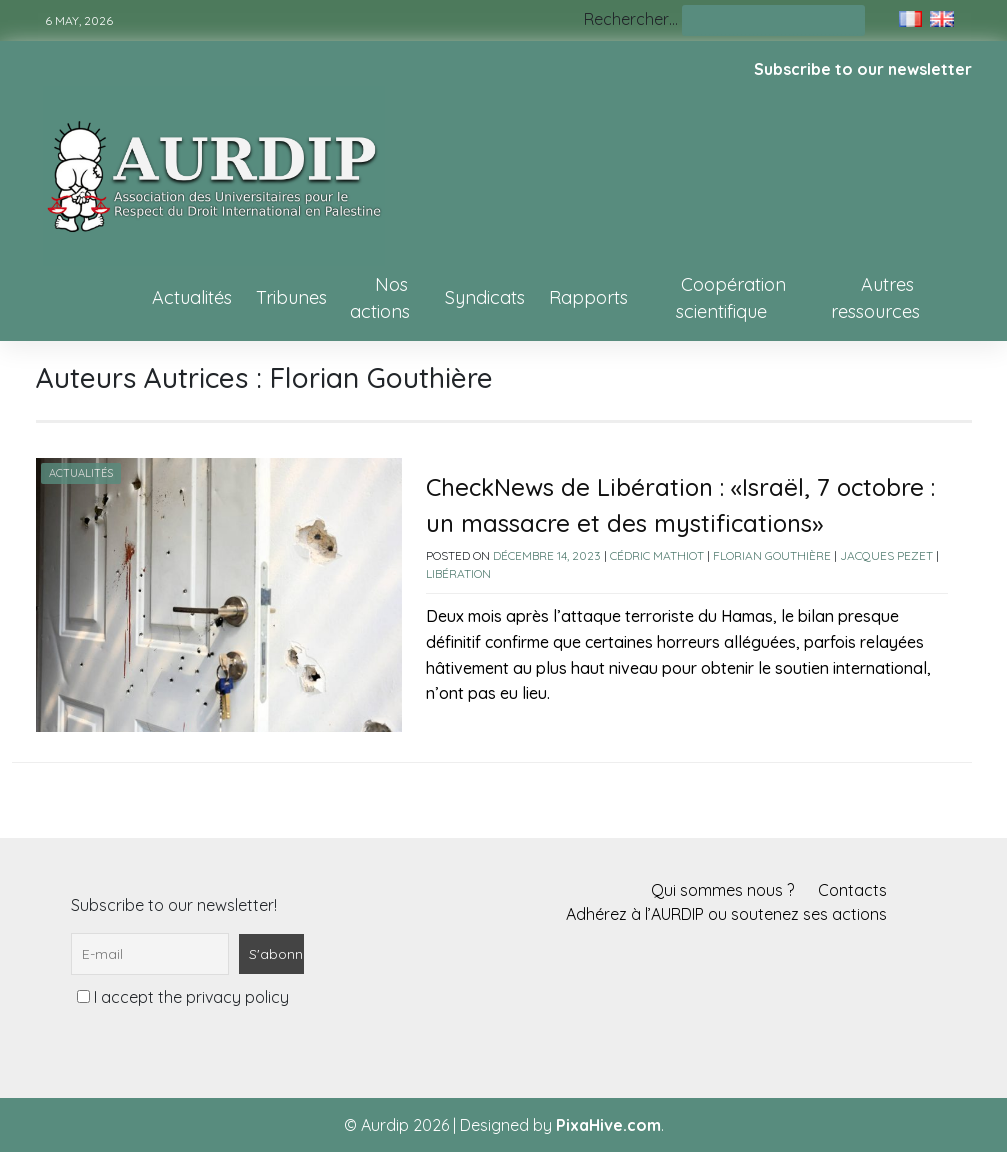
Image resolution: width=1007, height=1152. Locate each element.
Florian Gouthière (772, 555)
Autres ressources (875, 298)
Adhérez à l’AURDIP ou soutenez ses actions (726, 914)
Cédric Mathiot (657, 555)
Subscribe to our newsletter (863, 69)
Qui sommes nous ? (722, 890)
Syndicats (485, 297)
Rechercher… (631, 19)
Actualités (192, 297)
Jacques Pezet (886, 555)
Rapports (588, 297)
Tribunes (291, 297)
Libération (458, 573)
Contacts (852, 890)
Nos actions (380, 298)
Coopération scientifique (731, 298)
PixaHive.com (608, 1125)
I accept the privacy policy (183, 997)
